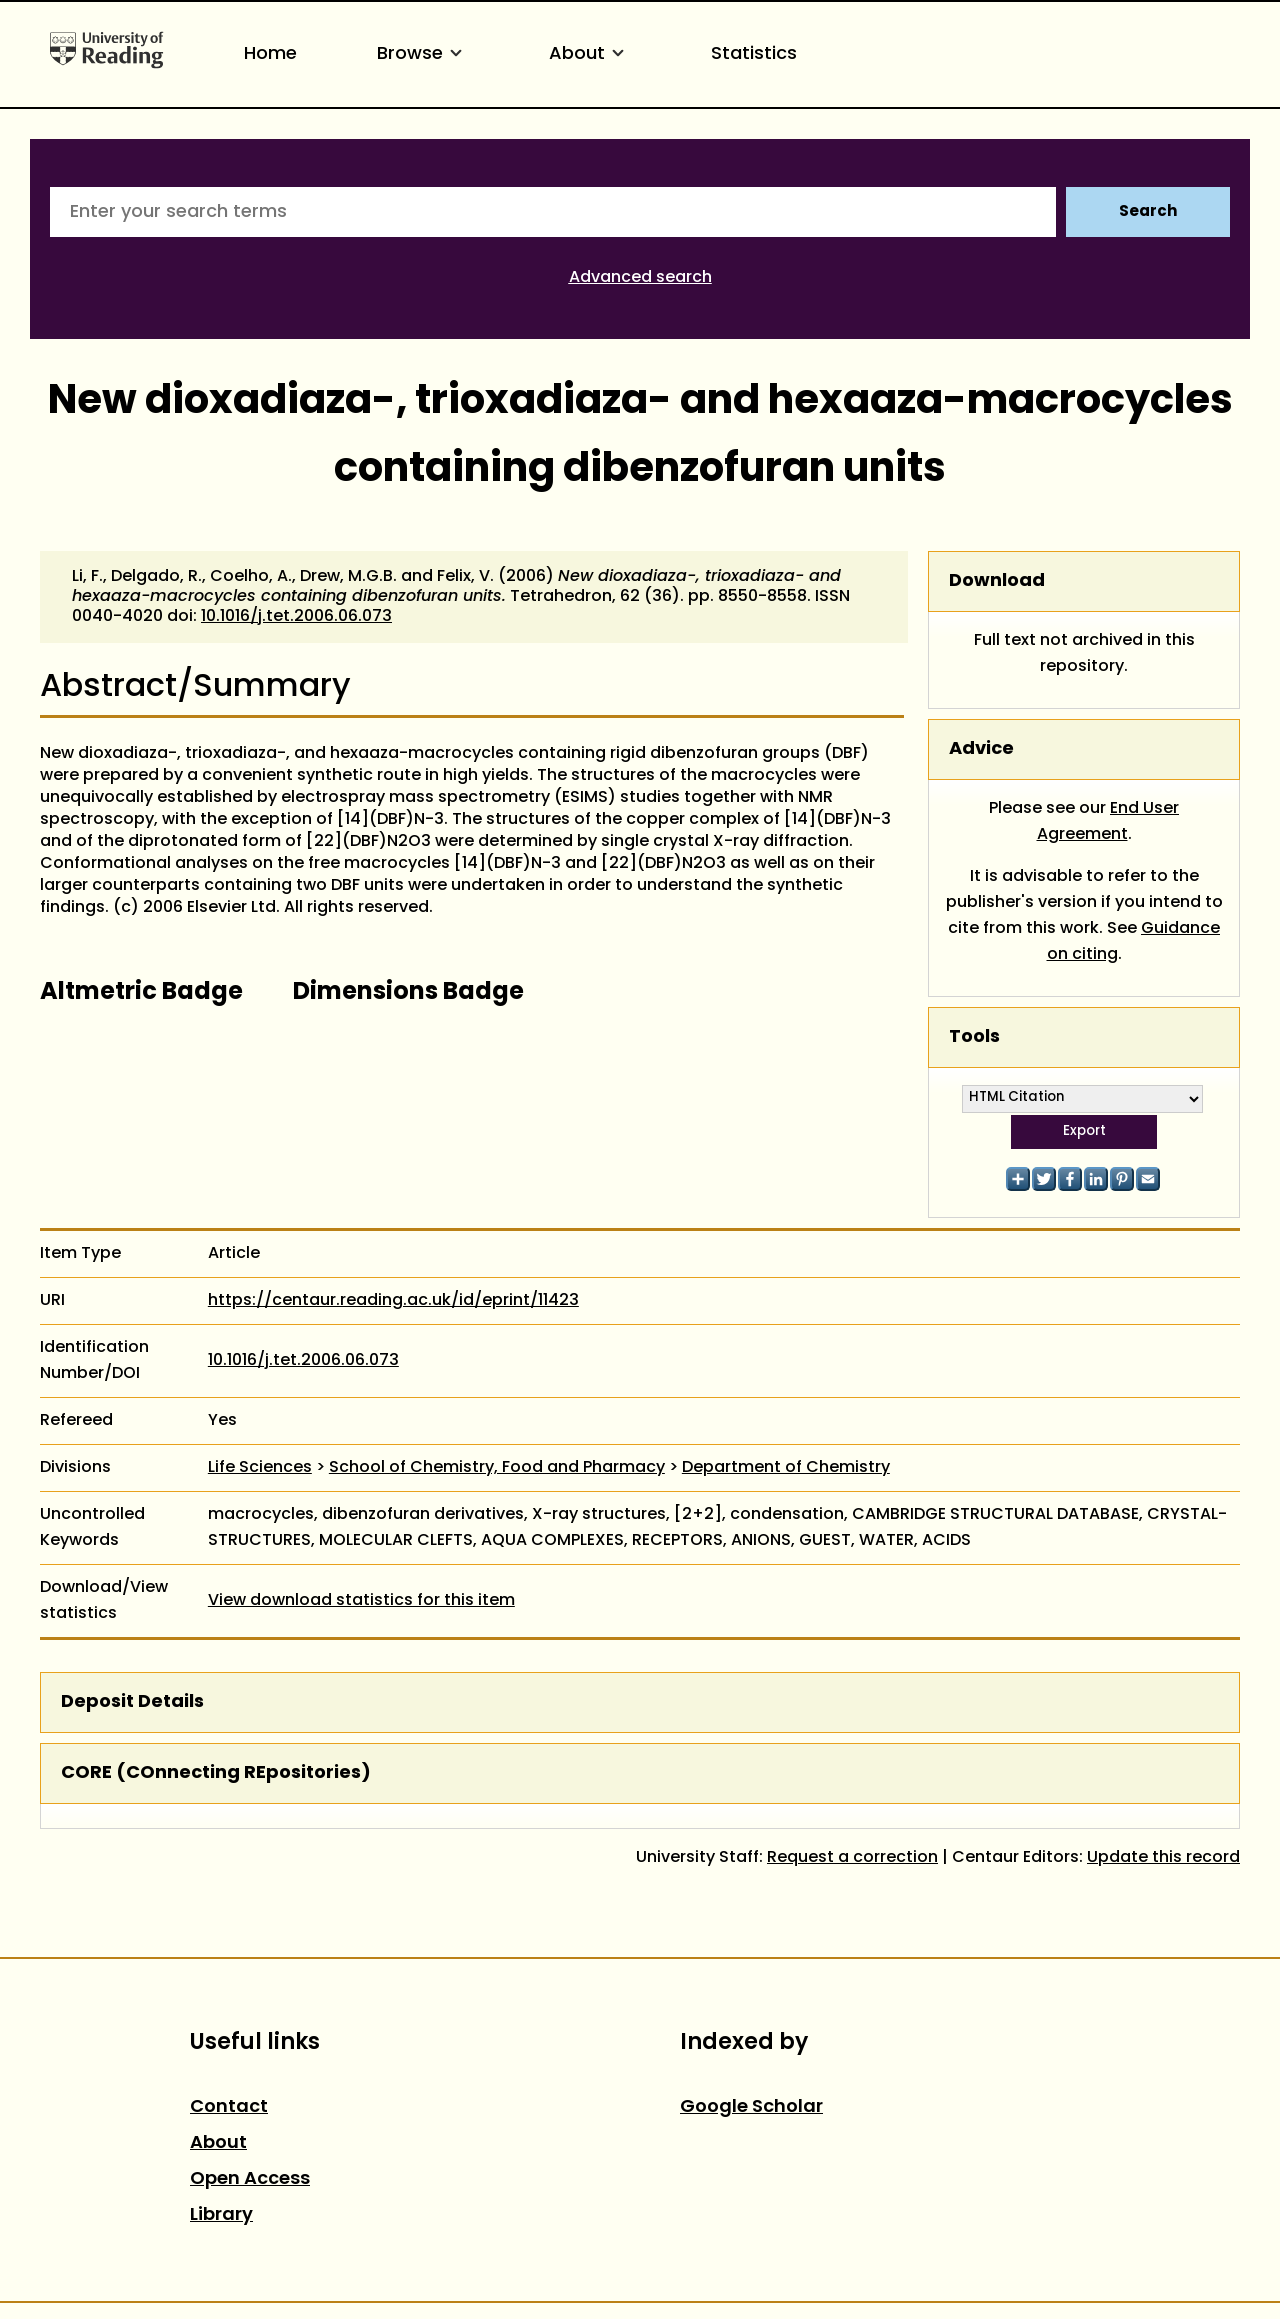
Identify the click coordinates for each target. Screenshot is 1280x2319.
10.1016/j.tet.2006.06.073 (296, 617)
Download (997, 581)
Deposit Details (132, 1702)
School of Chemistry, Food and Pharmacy (497, 1468)
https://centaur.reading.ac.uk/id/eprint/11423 (393, 1301)
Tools (974, 1037)
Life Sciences (260, 1468)
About (590, 54)
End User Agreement (1108, 822)
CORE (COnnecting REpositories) (216, 1773)
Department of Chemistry (786, 1468)
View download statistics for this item (361, 1601)
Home (270, 54)
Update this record (1163, 1858)
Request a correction (852, 1858)
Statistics (754, 54)
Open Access (250, 2179)
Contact (229, 2107)
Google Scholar (751, 2107)
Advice (981, 749)
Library (221, 2215)
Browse (423, 54)
